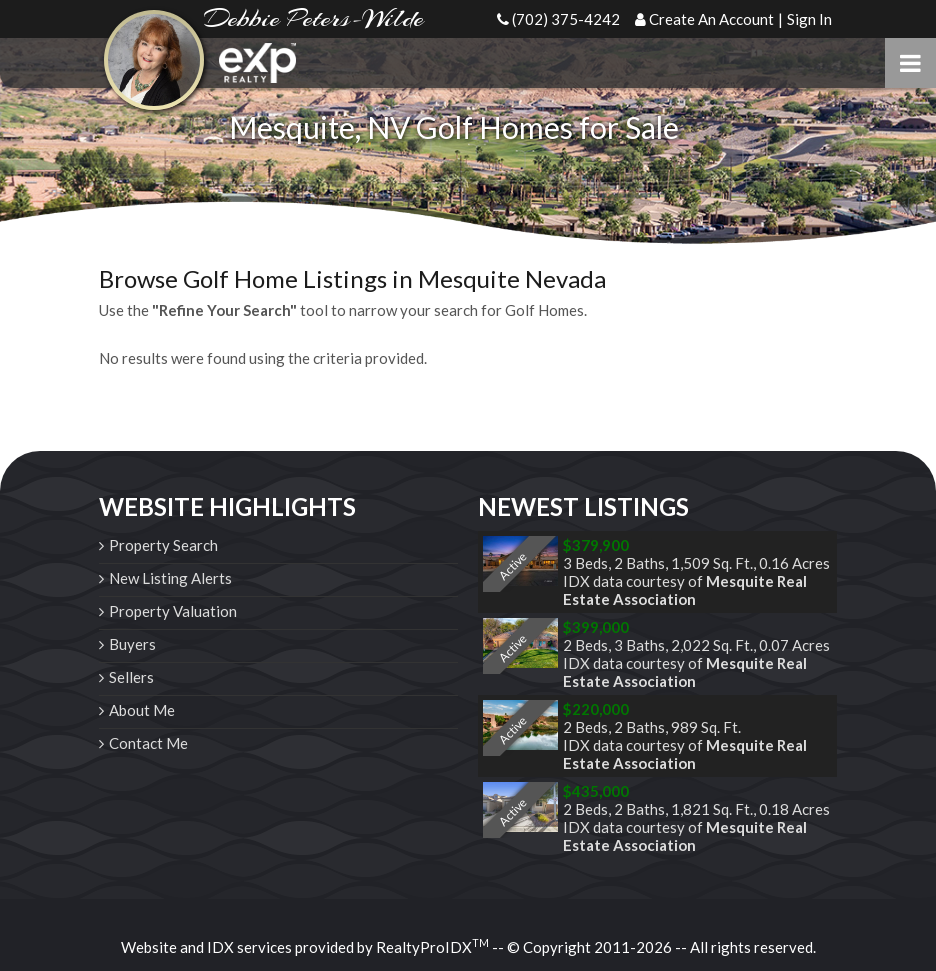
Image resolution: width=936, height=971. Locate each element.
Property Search (163, 545)
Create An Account (711, 19)
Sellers (131, 677)
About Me (142, 710)
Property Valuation (173, 611)
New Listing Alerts (170, 578)
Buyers (132, 644)
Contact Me (148, 743)
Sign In (809, 19)
